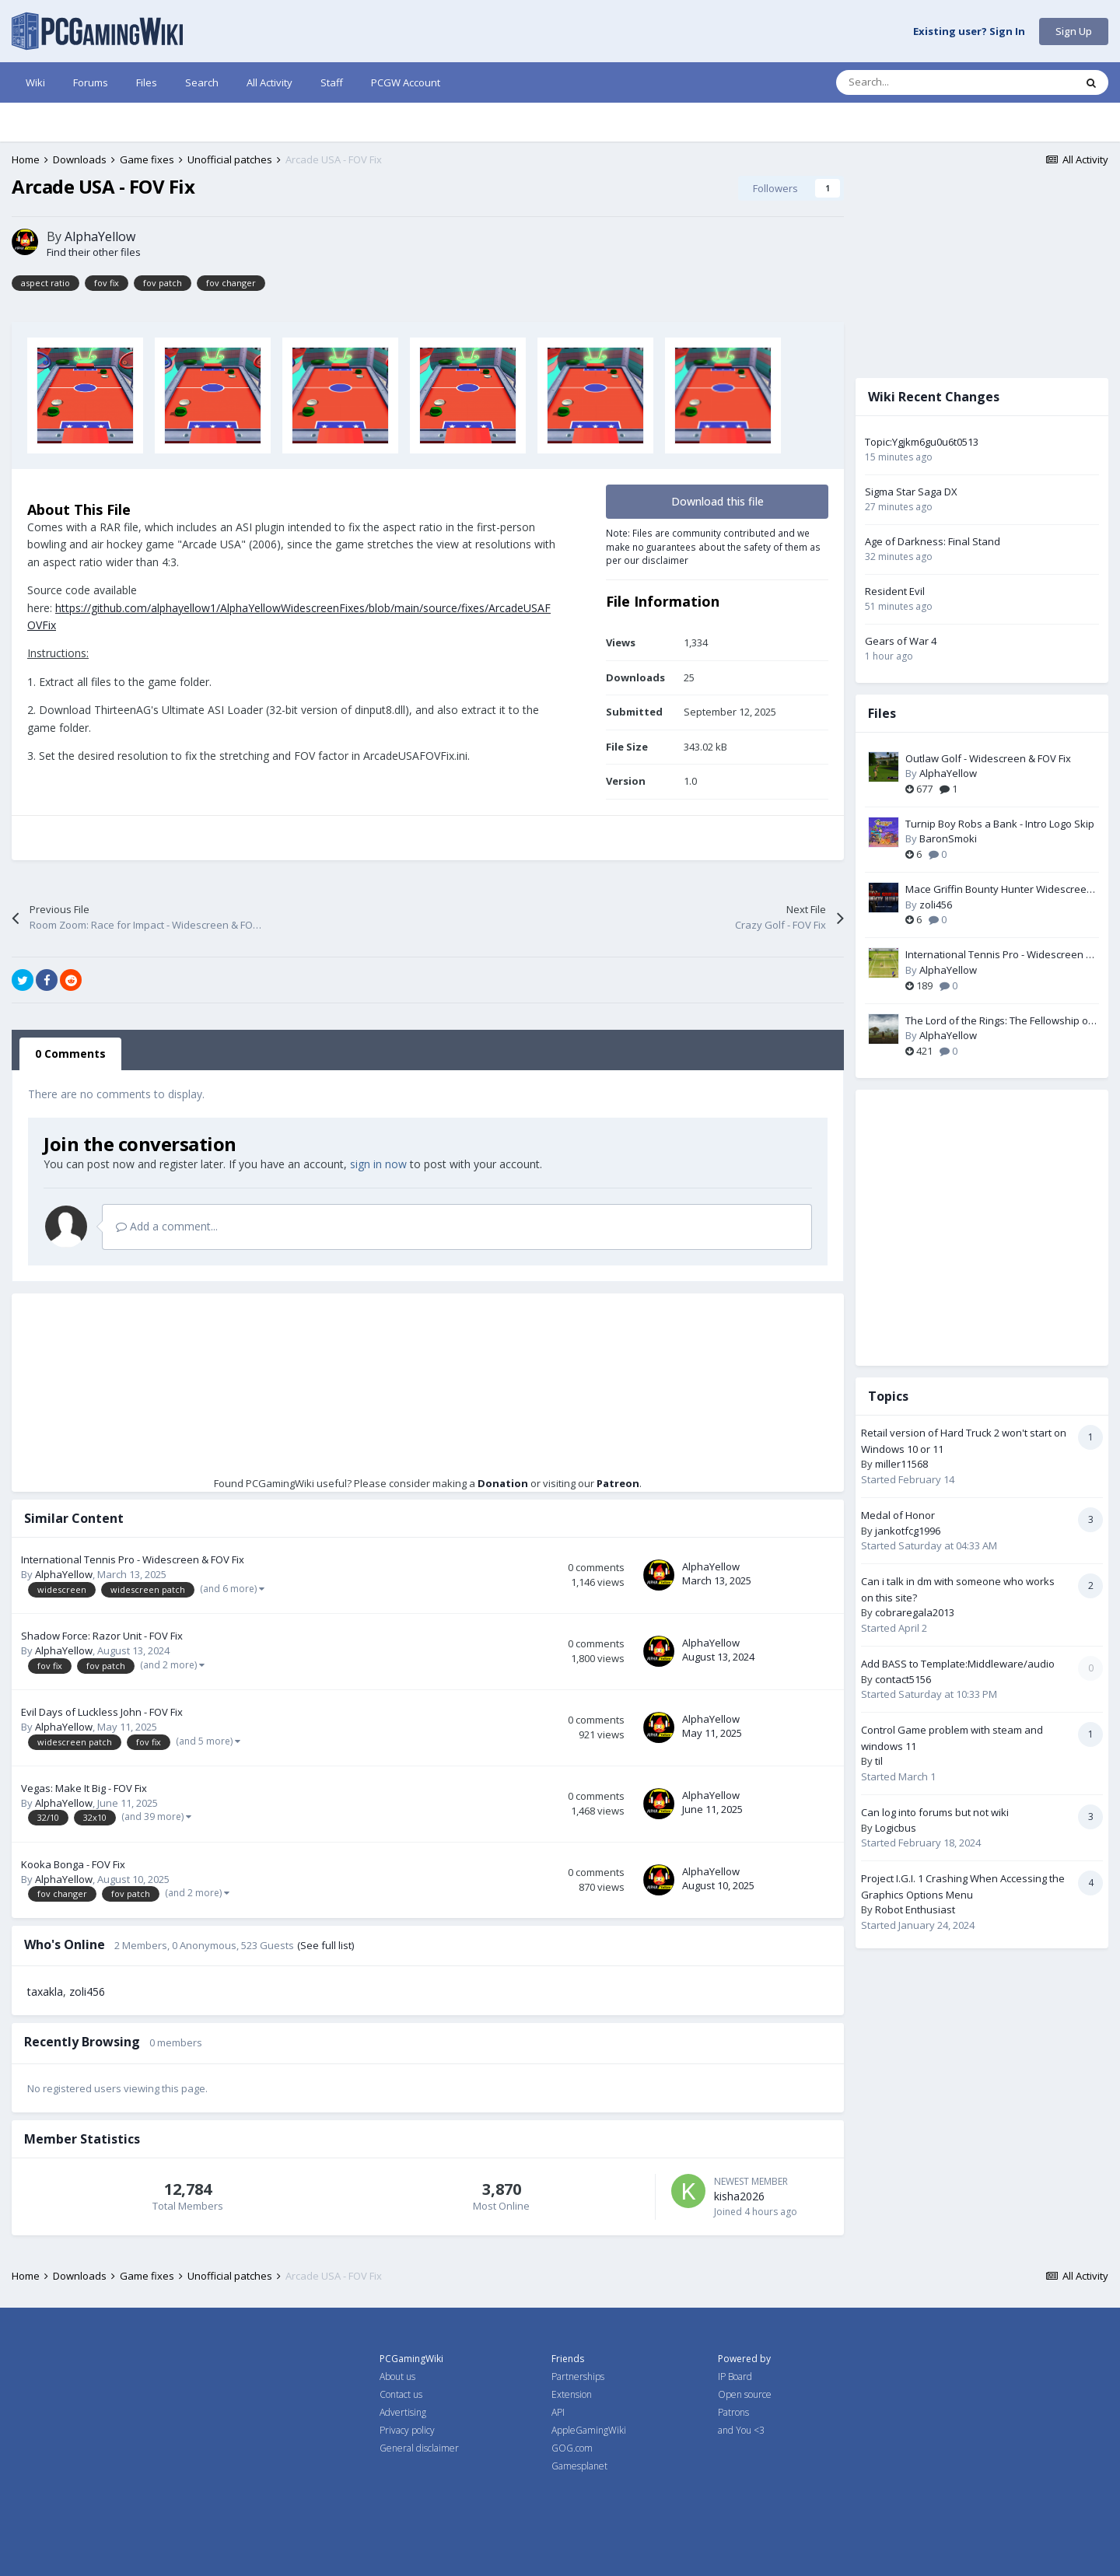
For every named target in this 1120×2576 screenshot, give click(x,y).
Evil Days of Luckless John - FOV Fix (102, 1712)
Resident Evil (895, 591)
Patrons (733, 2412)
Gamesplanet (579, 2466)
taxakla (45, 1991)
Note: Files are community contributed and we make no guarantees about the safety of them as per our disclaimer (713, 546)
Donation (503, 1483)
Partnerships (577, 2376)
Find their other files (94, 252)
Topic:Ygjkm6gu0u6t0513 (921, 442)
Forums (90, 82)
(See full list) (325, 1945)
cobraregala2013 (914, 1612)
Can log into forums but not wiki (935, 1812)
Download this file (717, 501)
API (558, 2412)
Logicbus (895, 1828)
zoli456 (87, 1991)
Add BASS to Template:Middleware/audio (958, 1664)
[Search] (922, 82)
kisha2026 (739, 2196)
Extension (571, 2394)
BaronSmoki (948, 838)
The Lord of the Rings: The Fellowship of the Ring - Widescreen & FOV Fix (998, 1021)
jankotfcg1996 (907, 1531)
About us (397, 2376)
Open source (745, 2394)
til (879, 1761)
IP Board (735, 2376)
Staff (331, 82)
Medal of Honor (898, 1515)
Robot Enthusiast (915, 1909)
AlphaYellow (100, 236)
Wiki (35, 82)
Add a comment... (167, 1226)
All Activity (269, 82)
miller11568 (901, 1464)
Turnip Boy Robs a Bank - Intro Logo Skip (999, 824)
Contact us (401, 2394)
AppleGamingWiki (588, 2430)
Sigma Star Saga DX (911, 492)
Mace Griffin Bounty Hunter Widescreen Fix (999, 890)
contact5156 (903, 1679)
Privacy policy (407, 2430)
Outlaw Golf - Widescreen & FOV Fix (988, 758)
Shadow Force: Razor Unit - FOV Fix (102, 1636)
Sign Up (1073, 31)
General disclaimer (419, 2448)
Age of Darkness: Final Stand (932, 541)
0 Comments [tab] (70, 1053)
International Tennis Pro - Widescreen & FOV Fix (132, 1559)
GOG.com (572, 2448)
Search (202, 82)
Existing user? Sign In (969, 32)
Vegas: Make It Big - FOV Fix (84, 1788)
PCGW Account (405, 82)
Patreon (618, 1483)
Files (146, 82)
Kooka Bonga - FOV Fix (73, 1864)
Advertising (403, 2412)
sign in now (378, 1164)
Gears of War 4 (900, 641)
